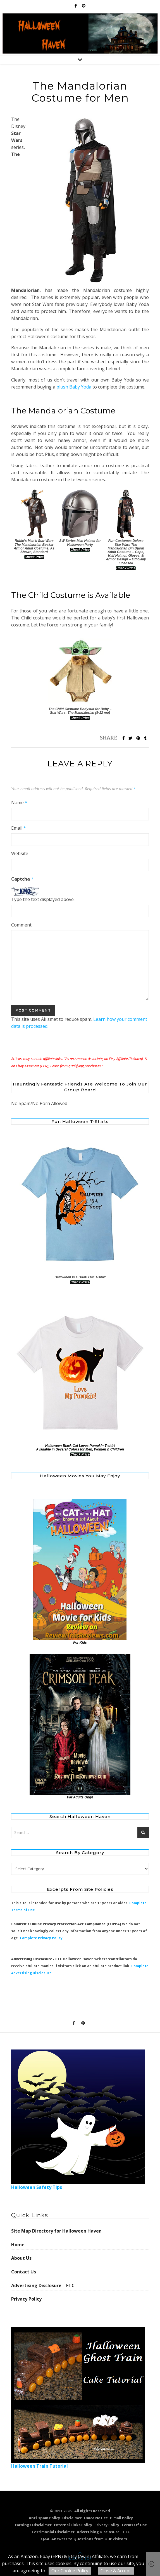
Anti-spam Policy (44, 2517)
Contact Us (23, 2272)
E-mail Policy (121, 2517)
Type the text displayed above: (43, 899)
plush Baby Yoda (73, 387)
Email (18, 828)
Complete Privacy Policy (41, 1938)
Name (19, 802)
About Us (21, 2258)
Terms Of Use (134, 2524)
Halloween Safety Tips (78, 2119)
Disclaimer (72, 2517)
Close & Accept (116, 2571)
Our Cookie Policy (69, 2571)
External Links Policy (73, 2524)
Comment (21, 925)
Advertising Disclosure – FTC (43, 2285)
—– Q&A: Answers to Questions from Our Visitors (80, 2538)
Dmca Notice (96, 2517)
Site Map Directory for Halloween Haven (56, 2231)
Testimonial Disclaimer (53, 2531)
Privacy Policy (26, 2299)
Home (18, 2245)
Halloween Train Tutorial (78, 2398)
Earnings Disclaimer (33, 2524)
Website (19, 853)
